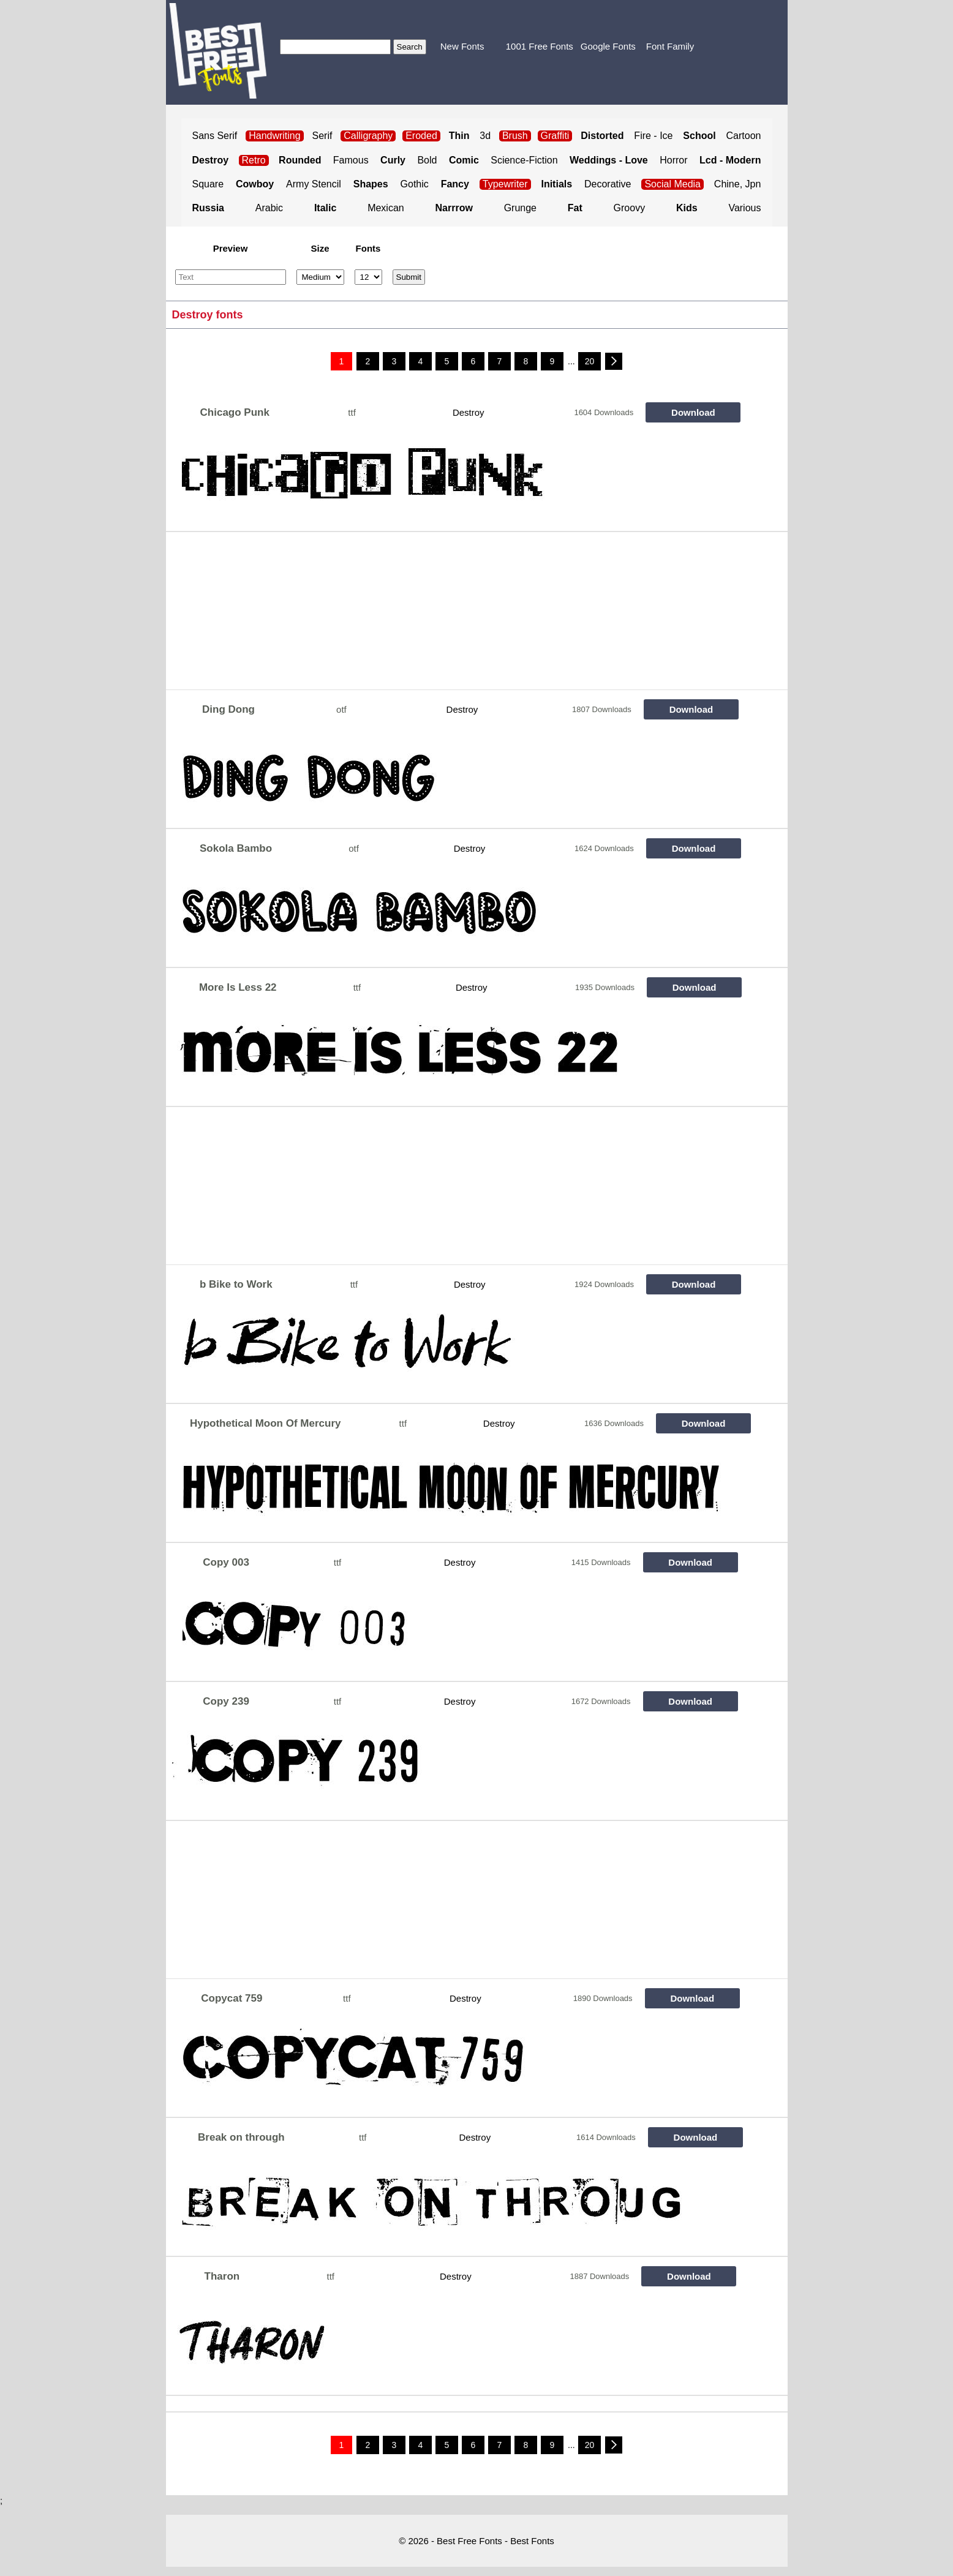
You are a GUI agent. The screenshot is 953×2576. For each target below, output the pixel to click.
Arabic (269, 208)
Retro (254, 160)
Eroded (421, 135)
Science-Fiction (524, 160)
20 (590, 361)
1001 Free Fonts (539, 46)
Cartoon (743, 135)
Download (693, 412)
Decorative (607, 184)
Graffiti (555, 135)
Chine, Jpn (737, 184)
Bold (427, 160)
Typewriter (505, 184)
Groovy (630, 208)
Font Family (670, 46)
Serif (322, 135)
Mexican (385, 208)
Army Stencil (313, 184)
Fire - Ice (653, 135)
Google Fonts (608, 46)
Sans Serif (215, 135)
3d (485, 135)
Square (208, 184)
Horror (673, 160)
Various (744, 208)
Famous (351, 160)
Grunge (520, 208)
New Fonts (462, 46)
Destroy (468, 412)
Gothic (415, 184)
